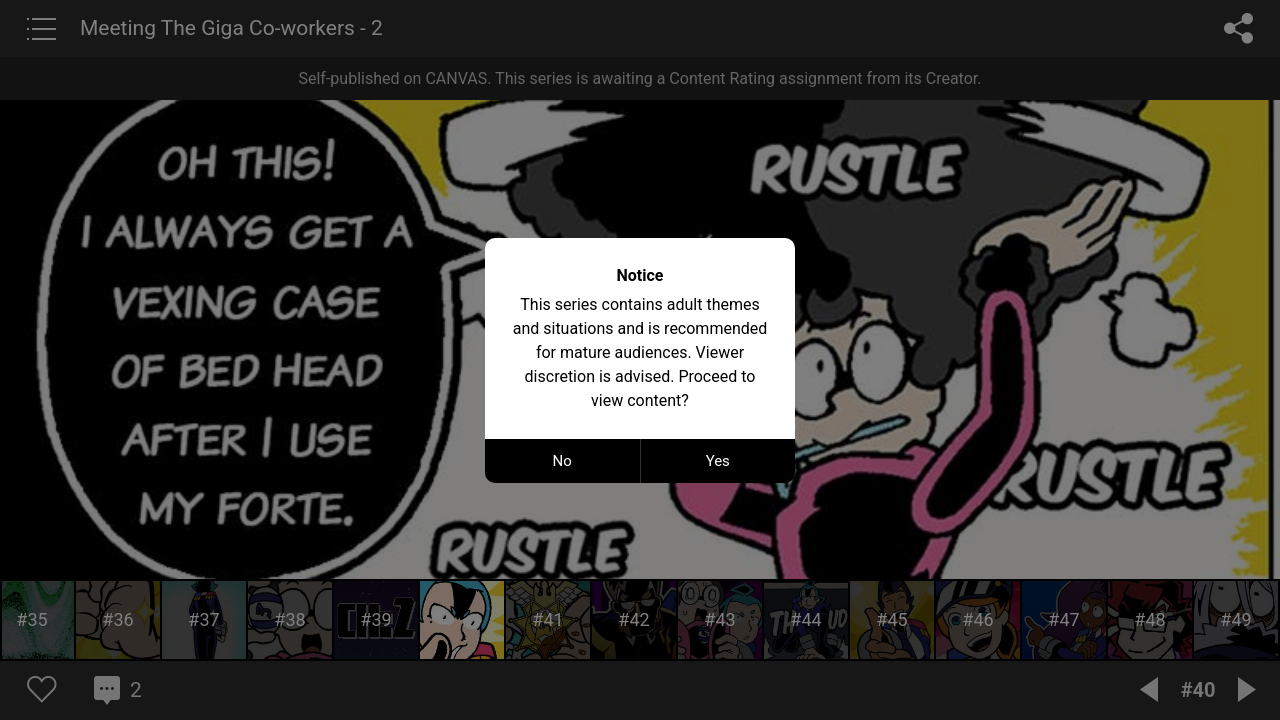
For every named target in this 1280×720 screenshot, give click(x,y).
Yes (718, 461)
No (562, 461)
